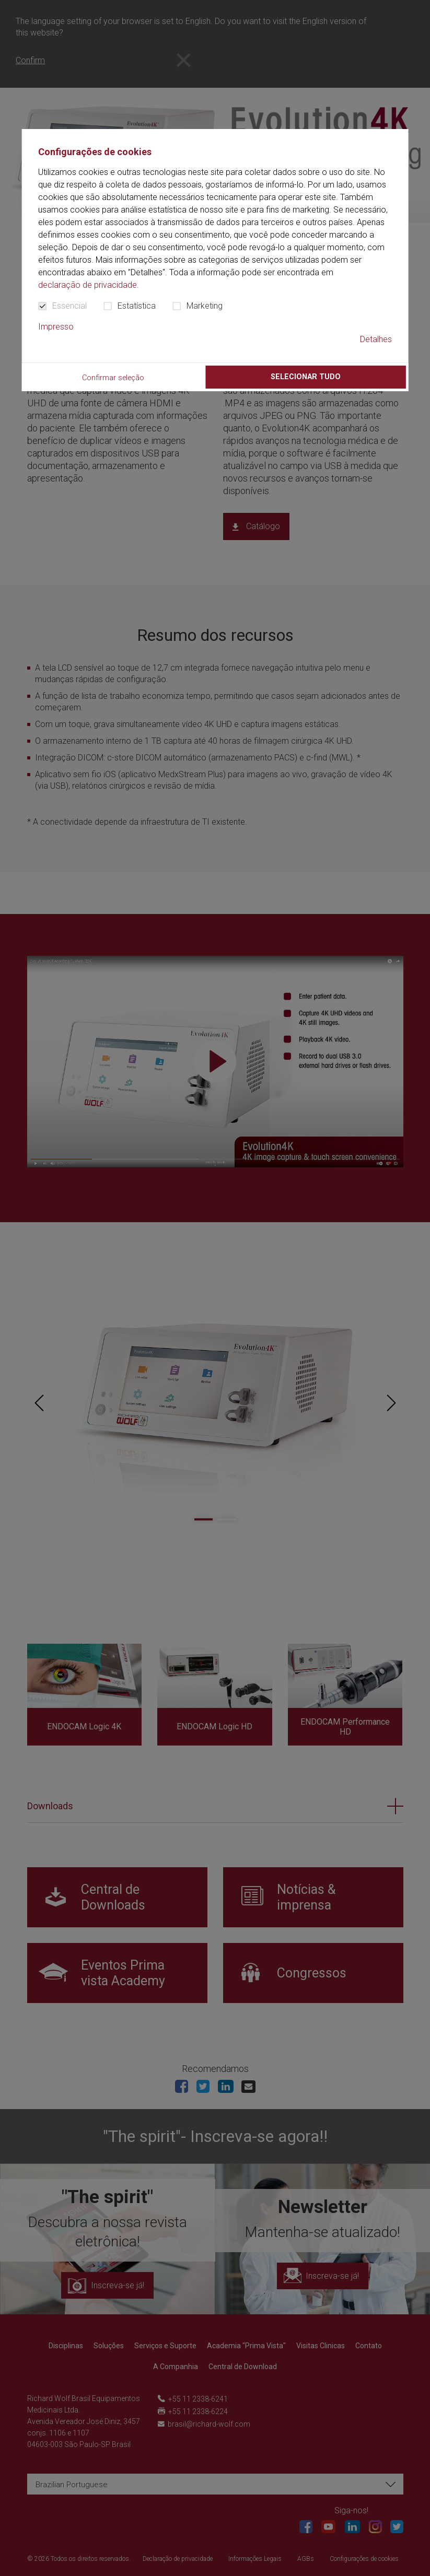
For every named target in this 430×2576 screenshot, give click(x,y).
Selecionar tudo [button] (306, 376)
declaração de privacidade (87, 285)
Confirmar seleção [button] (113, 377)
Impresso (56, 327)
